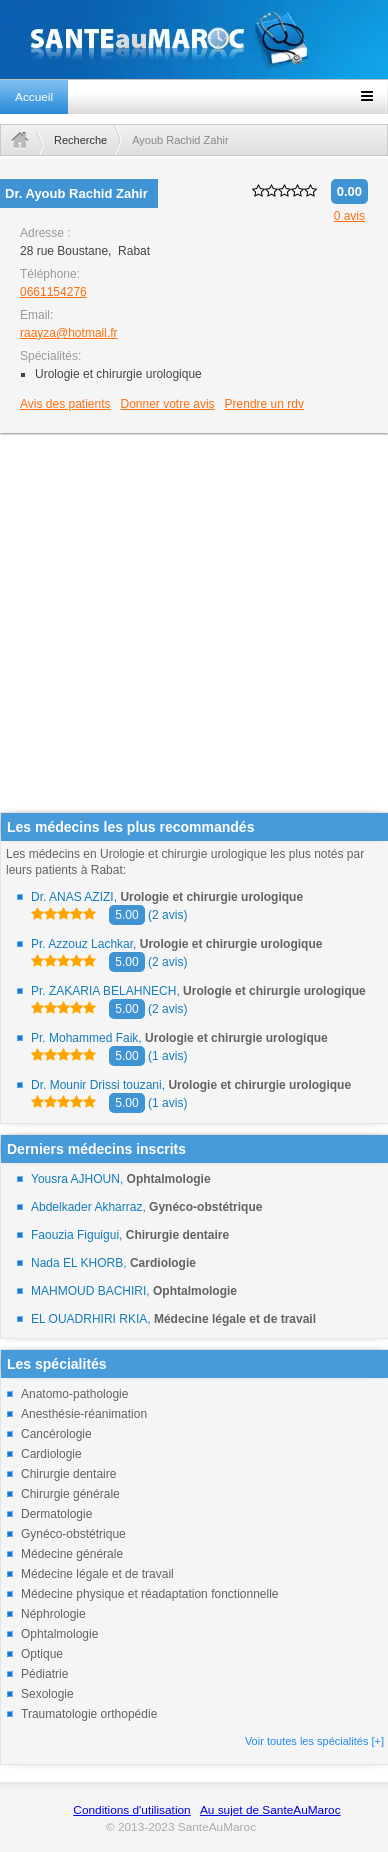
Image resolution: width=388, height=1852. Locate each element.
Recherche (80, 140)
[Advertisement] (187, 624)
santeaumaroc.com (194, 39)
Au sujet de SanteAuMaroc (270, 1810)
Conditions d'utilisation (131, 1810)
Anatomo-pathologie (74, 1394)
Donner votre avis (168, 404)
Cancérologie (56, 1434)
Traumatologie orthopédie (89, 1714)
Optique (42, 1654)
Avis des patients (65, 404)
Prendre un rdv (264, 404)
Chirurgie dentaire (68, 1474)
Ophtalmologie (59, 1634)
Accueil (34, 97)
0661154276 (53, 292)
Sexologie (47, 1694)
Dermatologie (56, 1514)
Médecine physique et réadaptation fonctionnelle (150, 1594)
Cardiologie (51, 1454)
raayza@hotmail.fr (69, 333)
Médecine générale (72, 1554)
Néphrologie (53, 1614)
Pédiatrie (44, 1674)
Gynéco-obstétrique (73, 1534)
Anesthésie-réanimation (84, 1414)
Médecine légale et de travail (97, 1574)
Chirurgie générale (70, 1494)
